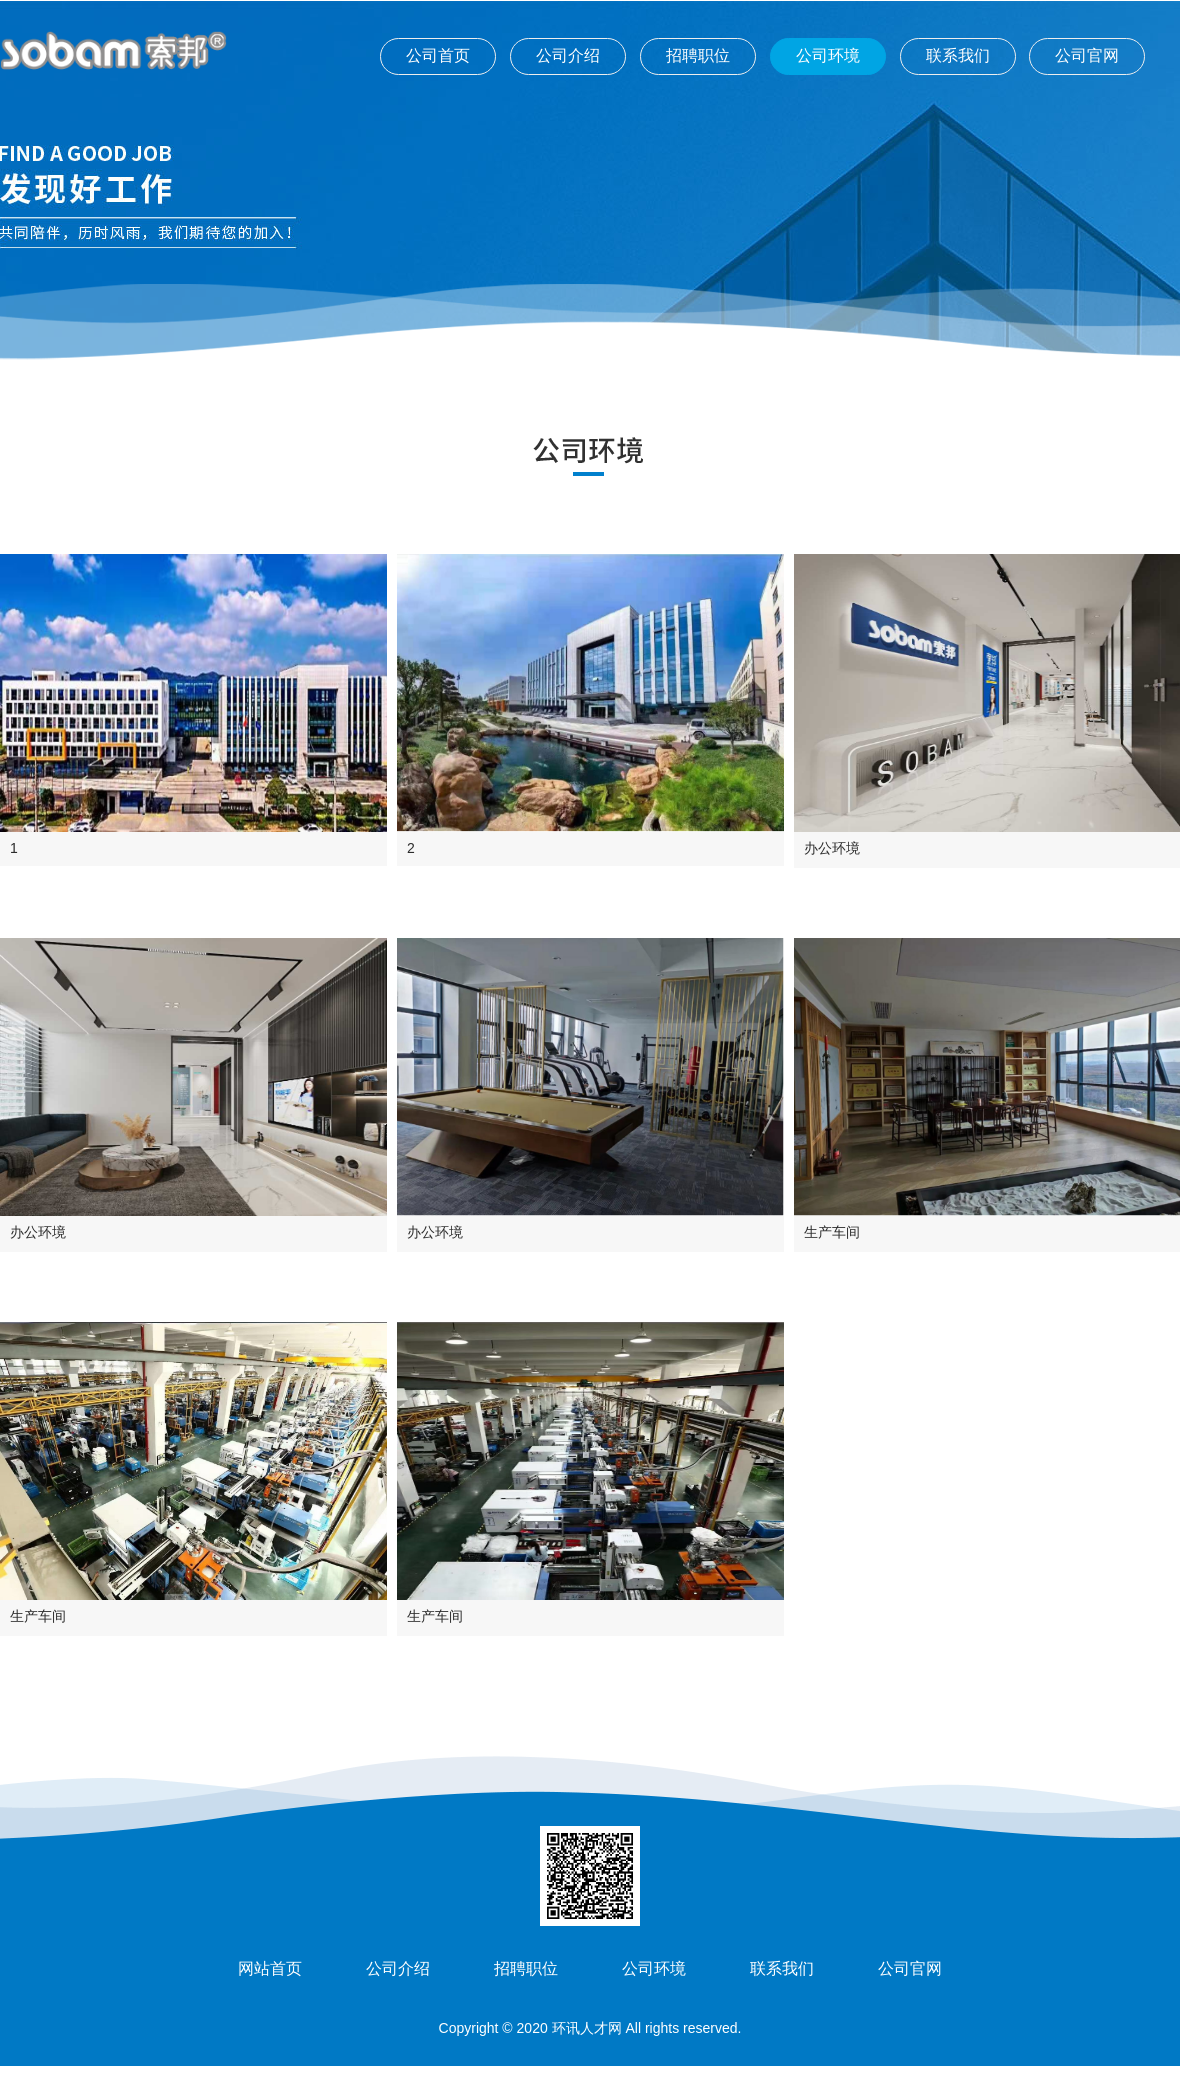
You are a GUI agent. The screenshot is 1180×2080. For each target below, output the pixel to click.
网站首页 (270, 1968)
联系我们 (958, 55)
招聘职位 (698, 55)
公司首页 (438, 55)
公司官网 (1087, 55)
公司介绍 (568, 55)
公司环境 (828, 55)
